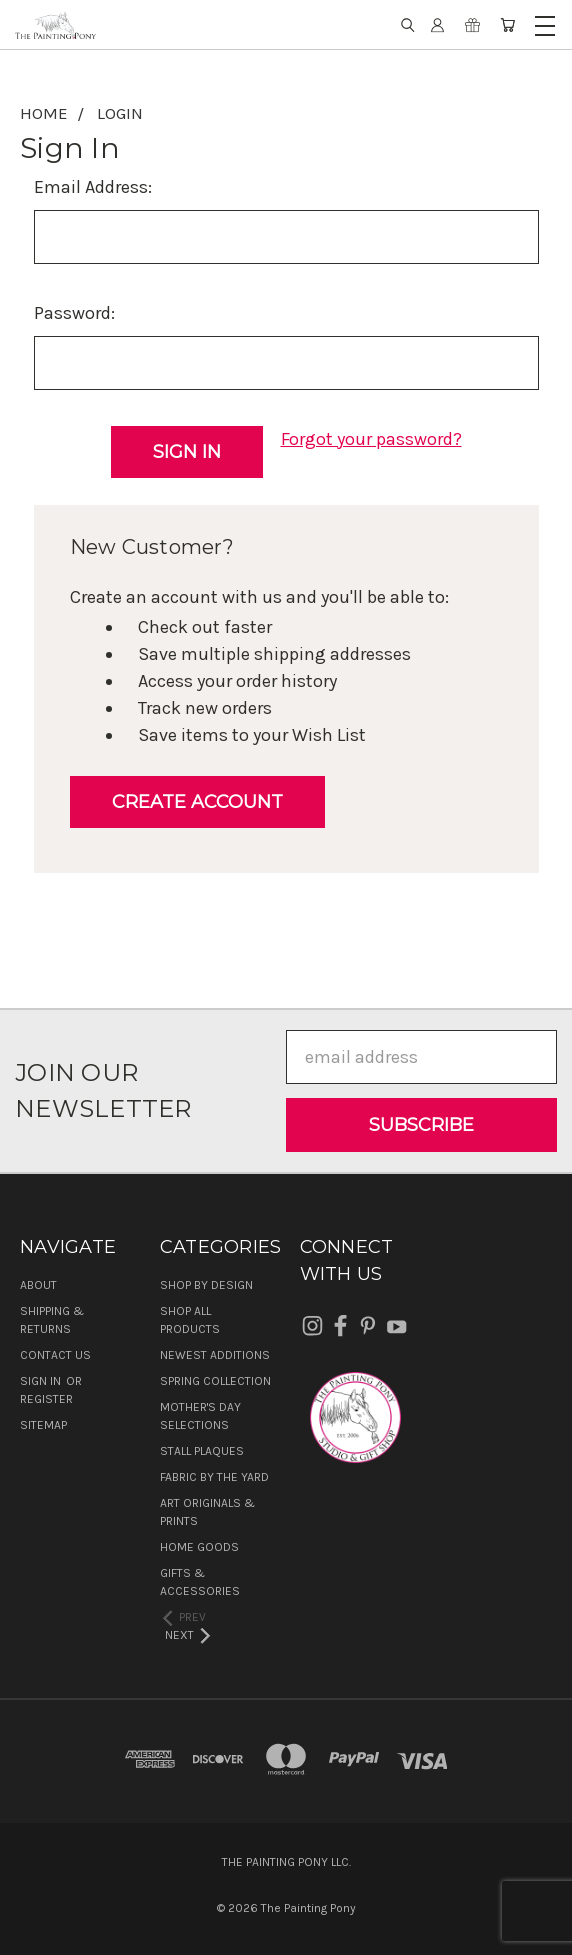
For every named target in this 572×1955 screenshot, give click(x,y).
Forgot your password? (371, 439)
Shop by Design (206, 1285)
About (38, 1285)
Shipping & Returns (52, 1320)
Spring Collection (215, 1381)
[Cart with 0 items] (507, 25)
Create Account (197, 802)
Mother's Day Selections (200, 1416)
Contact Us (55, 1355)
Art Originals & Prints (207, 1512)
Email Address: (93, 187)
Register (46, 1399)
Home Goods (199, 1547)
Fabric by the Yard (214, 1477)
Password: (74, 313)
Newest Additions (215, 1355)
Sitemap (43, 1425)
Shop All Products (190, 1320)
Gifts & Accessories (200, 1582)
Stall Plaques (202, 1451)
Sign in (42, 1381)
